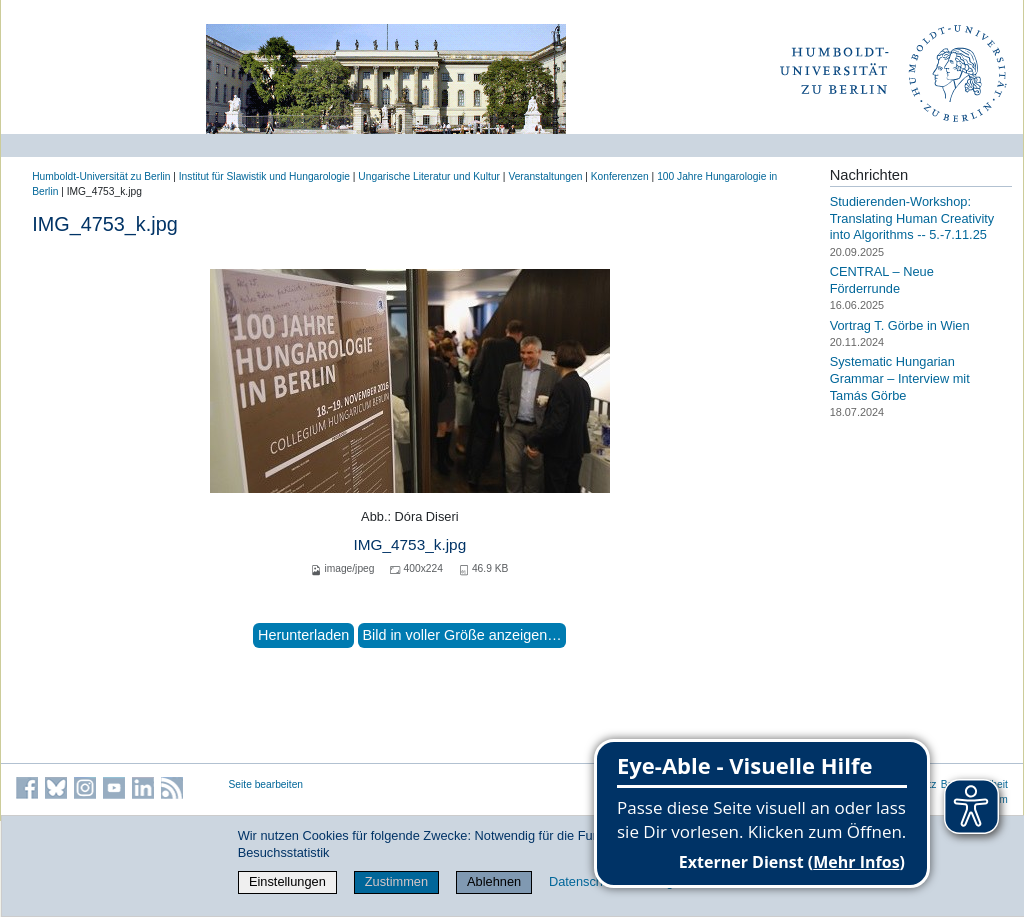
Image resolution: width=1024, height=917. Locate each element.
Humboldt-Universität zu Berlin (101, 176)
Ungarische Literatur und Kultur (429, 176)
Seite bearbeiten (266, 784)
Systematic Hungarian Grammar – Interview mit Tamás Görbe (900, 378)
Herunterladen (303, 635)
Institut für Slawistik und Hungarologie (264, 176)
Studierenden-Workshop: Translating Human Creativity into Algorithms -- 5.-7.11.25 (912, 218)
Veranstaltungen (545, 176)
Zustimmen (396, 881)
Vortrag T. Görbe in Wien (900, 324)
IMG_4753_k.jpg (409, 544)
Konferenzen (620, 176)
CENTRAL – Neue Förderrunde (882, 280)
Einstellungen (287, 881)
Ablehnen (494, 881)
